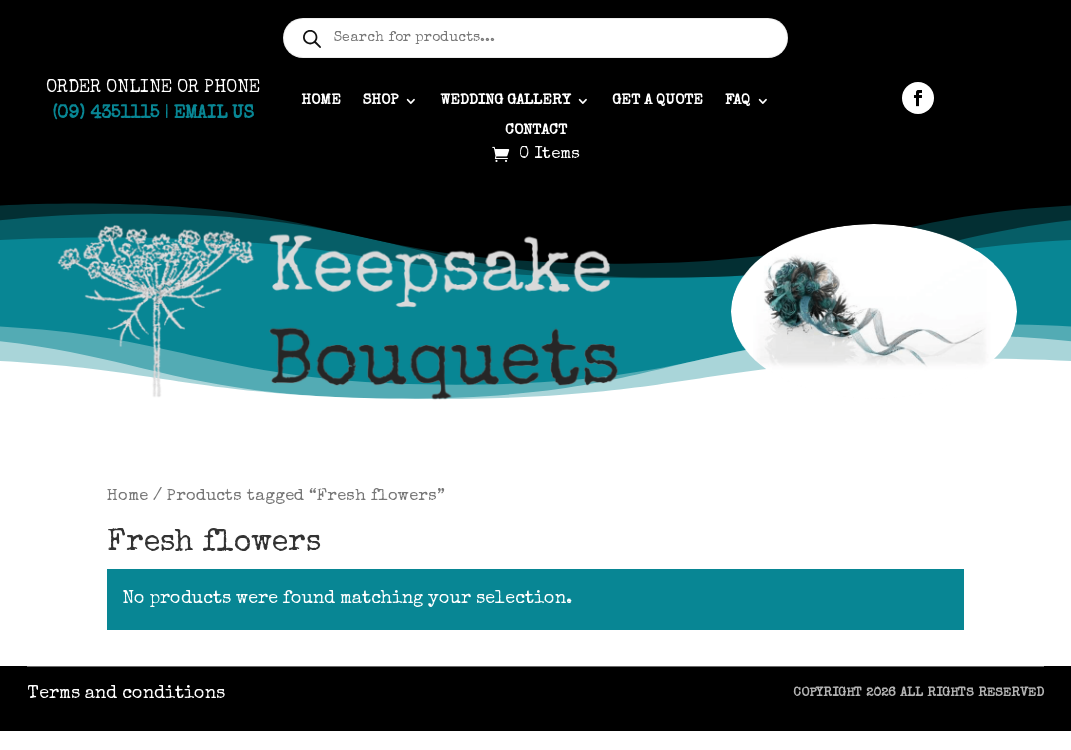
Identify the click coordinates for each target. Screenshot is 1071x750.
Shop (380, 101)
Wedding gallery (505, 101)
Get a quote (657, 101)
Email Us (214, 114)
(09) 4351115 (105, 114)
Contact (536, 131)
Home (321, 101)
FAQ (737, 101)
